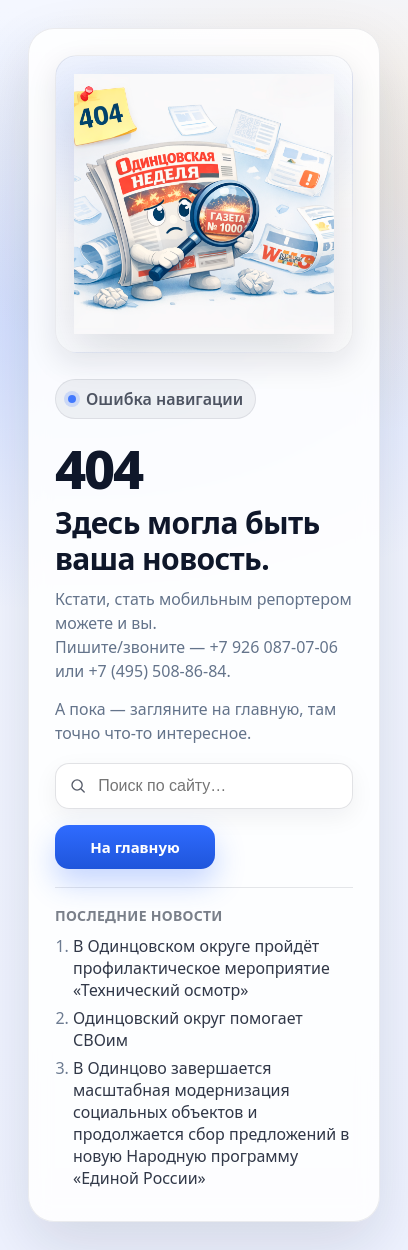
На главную (134, 847)
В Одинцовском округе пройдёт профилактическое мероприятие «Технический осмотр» (201, 968)
